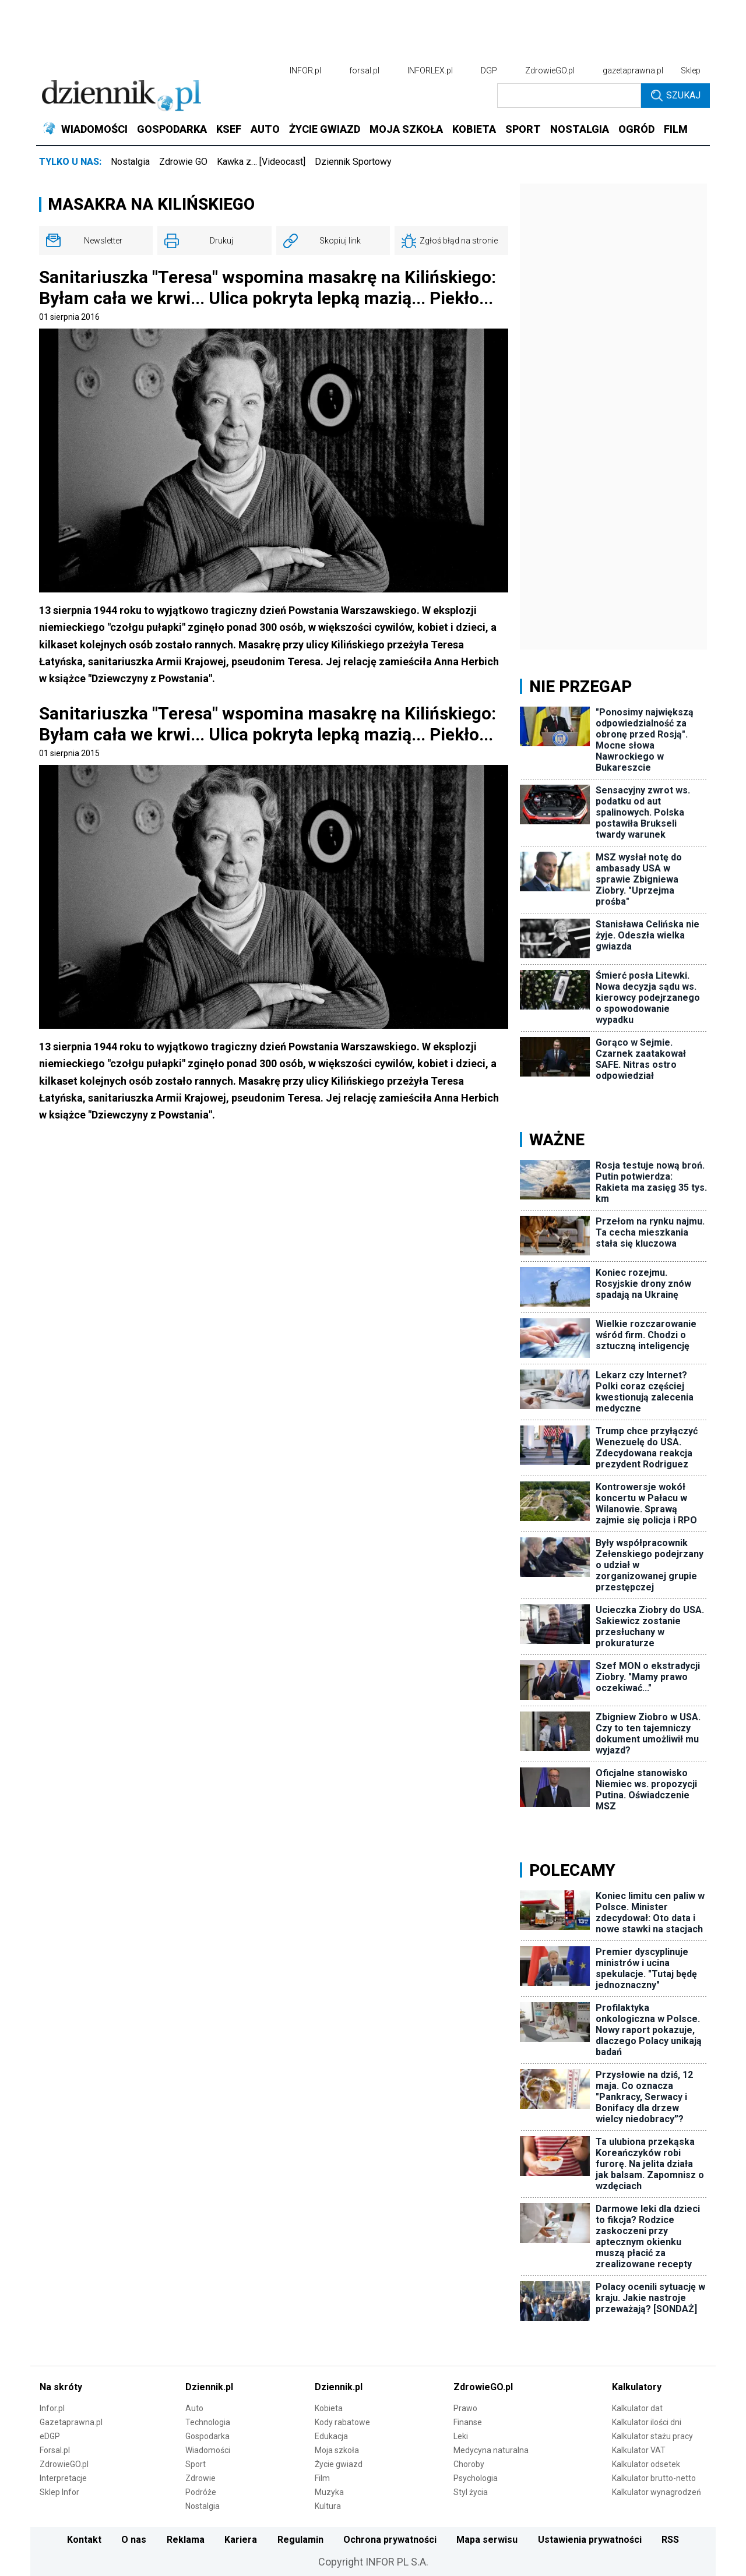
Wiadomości (207, 2450)
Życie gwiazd (339, 2464)
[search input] (569, 95)
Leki (460, 2436)
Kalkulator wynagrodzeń (656, 2492)
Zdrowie (200, 2478)
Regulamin (300, 2539)
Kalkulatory (636, 2386)
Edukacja (331, 2436)
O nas (133, 2539)
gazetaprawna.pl (633, 70)
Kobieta (329, 2408)
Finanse (467, 2422)
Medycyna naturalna (491, 2450)
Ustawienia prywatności (590, 2539)
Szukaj (676, 95)
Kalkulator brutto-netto (654, 2478)
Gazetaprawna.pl (71, 2422)
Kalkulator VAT (639, 2450)
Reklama (186, 2539)
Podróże (200, 2492)
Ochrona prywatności (390, 2539)
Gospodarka (207, 2436)
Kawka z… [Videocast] (261, 161)
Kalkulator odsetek (646, 2464)
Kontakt (84, 2539)
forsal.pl (364, 70)
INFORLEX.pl (430, 70)
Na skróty (61, 2386)
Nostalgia (130, 161)
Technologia (207, 2422)
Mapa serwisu (487, 2539)
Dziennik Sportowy (353, 161)
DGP (489, 70)
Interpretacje (63, 2478)
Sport (195, 2464)
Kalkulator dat (637, 2408)
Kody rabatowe (342, 2422)
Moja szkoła (337, 2450)
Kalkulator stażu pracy (652, 2436)
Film (322, 2478)
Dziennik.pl (209, 2386)
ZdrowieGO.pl (550, 70)
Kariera (240, 2539)
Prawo (465, 2408)
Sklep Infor (59, 2492)
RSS (670, 2539)
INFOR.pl (305, 70)
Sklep (691, 70)
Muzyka (329, 2492)
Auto (194, 2408)
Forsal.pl (55, 2450)
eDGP (50, 2436)
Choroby (468, 2464)
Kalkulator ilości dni (646, 2422)
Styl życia (470, 2492)
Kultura (328, 2506)
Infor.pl (52, 2408)
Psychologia (475, 2478)
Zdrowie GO (183, 161)
